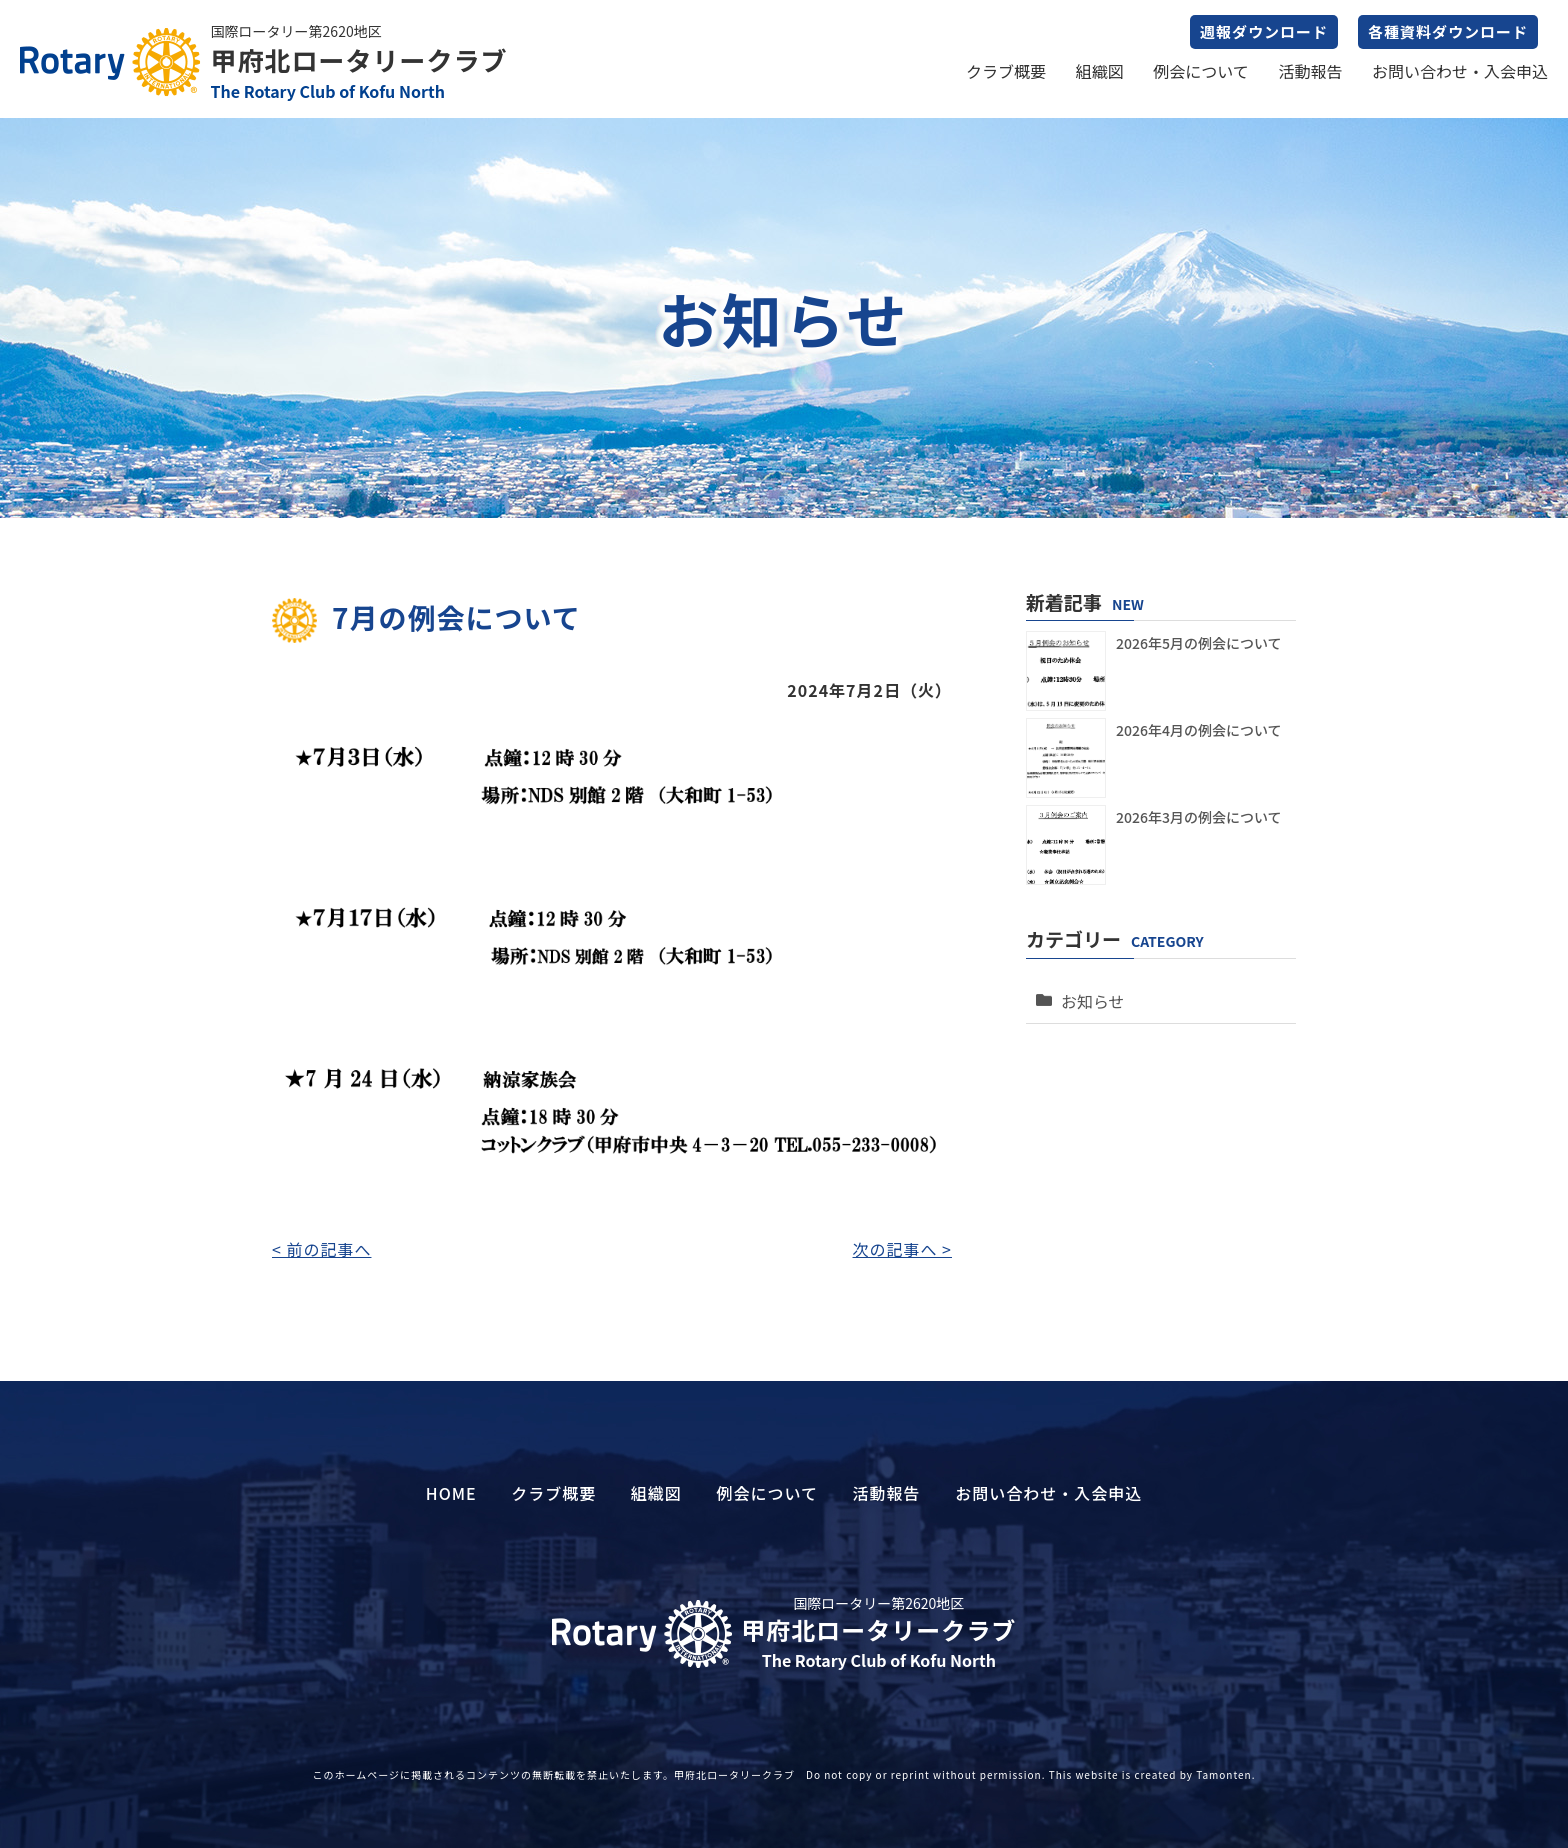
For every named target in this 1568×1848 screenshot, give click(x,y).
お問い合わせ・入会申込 (1460, 71)
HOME (451, 1493)
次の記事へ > (902, 1249)
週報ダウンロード (1264, 31)
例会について (1201, 71)
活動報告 (1310, 71)
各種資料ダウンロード (1448, 31)
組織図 (1100, 71)
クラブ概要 (1006, 71)
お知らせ (1088, 990)
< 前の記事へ (321, 1249)
